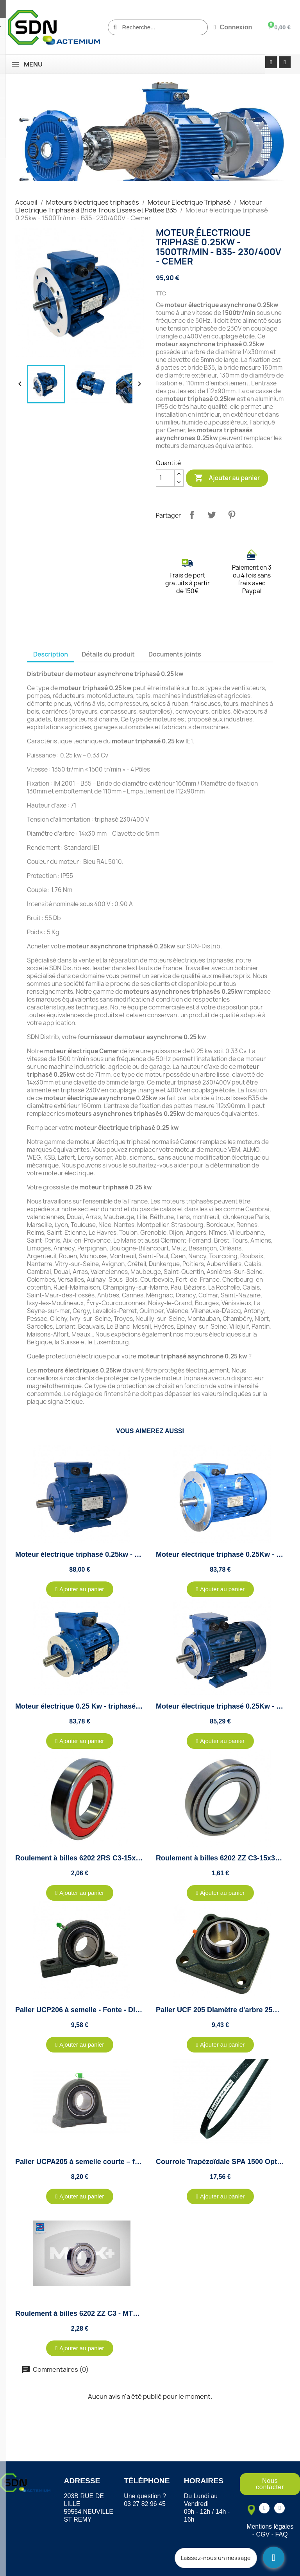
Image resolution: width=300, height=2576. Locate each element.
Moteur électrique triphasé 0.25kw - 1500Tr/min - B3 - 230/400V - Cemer (133, 1554)
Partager (192, 515)
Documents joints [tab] (174, 654)
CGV (263, 2534)
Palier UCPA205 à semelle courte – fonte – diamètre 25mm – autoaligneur (137, 2162)
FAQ (281, 2534)
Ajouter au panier (227, 478)
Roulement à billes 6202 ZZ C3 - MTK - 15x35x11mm (101, 2313)
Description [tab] (50, 654)
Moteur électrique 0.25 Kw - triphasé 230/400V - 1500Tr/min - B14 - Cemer (136, 1706)
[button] (80, 1589)
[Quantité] (165, 478)
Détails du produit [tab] (108, 654)
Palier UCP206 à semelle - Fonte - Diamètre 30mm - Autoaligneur (122, 2010)
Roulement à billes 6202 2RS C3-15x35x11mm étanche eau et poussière (134, 1858)
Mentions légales (269, 2526)
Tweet (212, 515)
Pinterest (231, 515)
